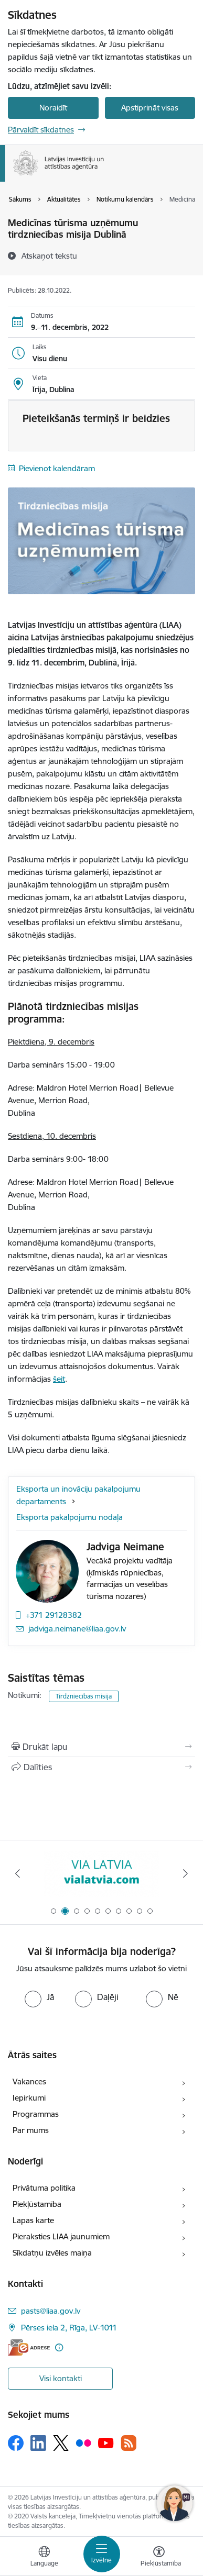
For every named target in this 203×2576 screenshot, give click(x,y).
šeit (59, 1379)
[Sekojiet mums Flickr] (83, 2442)
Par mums (31, 2130)
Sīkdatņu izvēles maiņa (52, 2253)
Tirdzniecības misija (84, 1696)
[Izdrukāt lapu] (101, 1747)
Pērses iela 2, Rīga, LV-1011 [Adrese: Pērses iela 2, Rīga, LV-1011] (69, 2328)
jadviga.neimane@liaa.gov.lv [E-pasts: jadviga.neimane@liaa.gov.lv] (77, 1629)
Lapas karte (33, 2220)
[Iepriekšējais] (17, 1873)
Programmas (36, 2114)
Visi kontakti (60, 2378)
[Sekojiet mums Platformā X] (61, 2443)
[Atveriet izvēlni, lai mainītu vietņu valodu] (44, 2558)
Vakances (29, 2081)
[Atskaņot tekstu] (49, 255)
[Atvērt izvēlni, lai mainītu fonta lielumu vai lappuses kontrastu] (159, 2558)
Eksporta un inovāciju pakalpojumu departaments (78, 1495)
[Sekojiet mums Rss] (128, 2442)
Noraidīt (53, 108)
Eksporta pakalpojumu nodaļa (69, 1517)
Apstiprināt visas (149, 108)
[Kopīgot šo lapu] (101, 1767)
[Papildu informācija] (59, 2347)
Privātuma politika (44, 2188)
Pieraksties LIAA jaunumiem (61, 2236)
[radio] (39, 1997)
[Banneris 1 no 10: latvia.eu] (101, 1874)
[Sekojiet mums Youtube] (106, 2442)
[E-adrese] (29, 2347)
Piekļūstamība (37, 2204)
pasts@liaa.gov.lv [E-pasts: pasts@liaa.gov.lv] (50, 2311)
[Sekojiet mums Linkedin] (38, 2443)
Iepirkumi (29, 2098)
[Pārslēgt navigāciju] (101, 2554)
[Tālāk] (185, 1873)
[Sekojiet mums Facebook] (16, 2443)
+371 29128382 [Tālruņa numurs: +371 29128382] (54, 1615)
